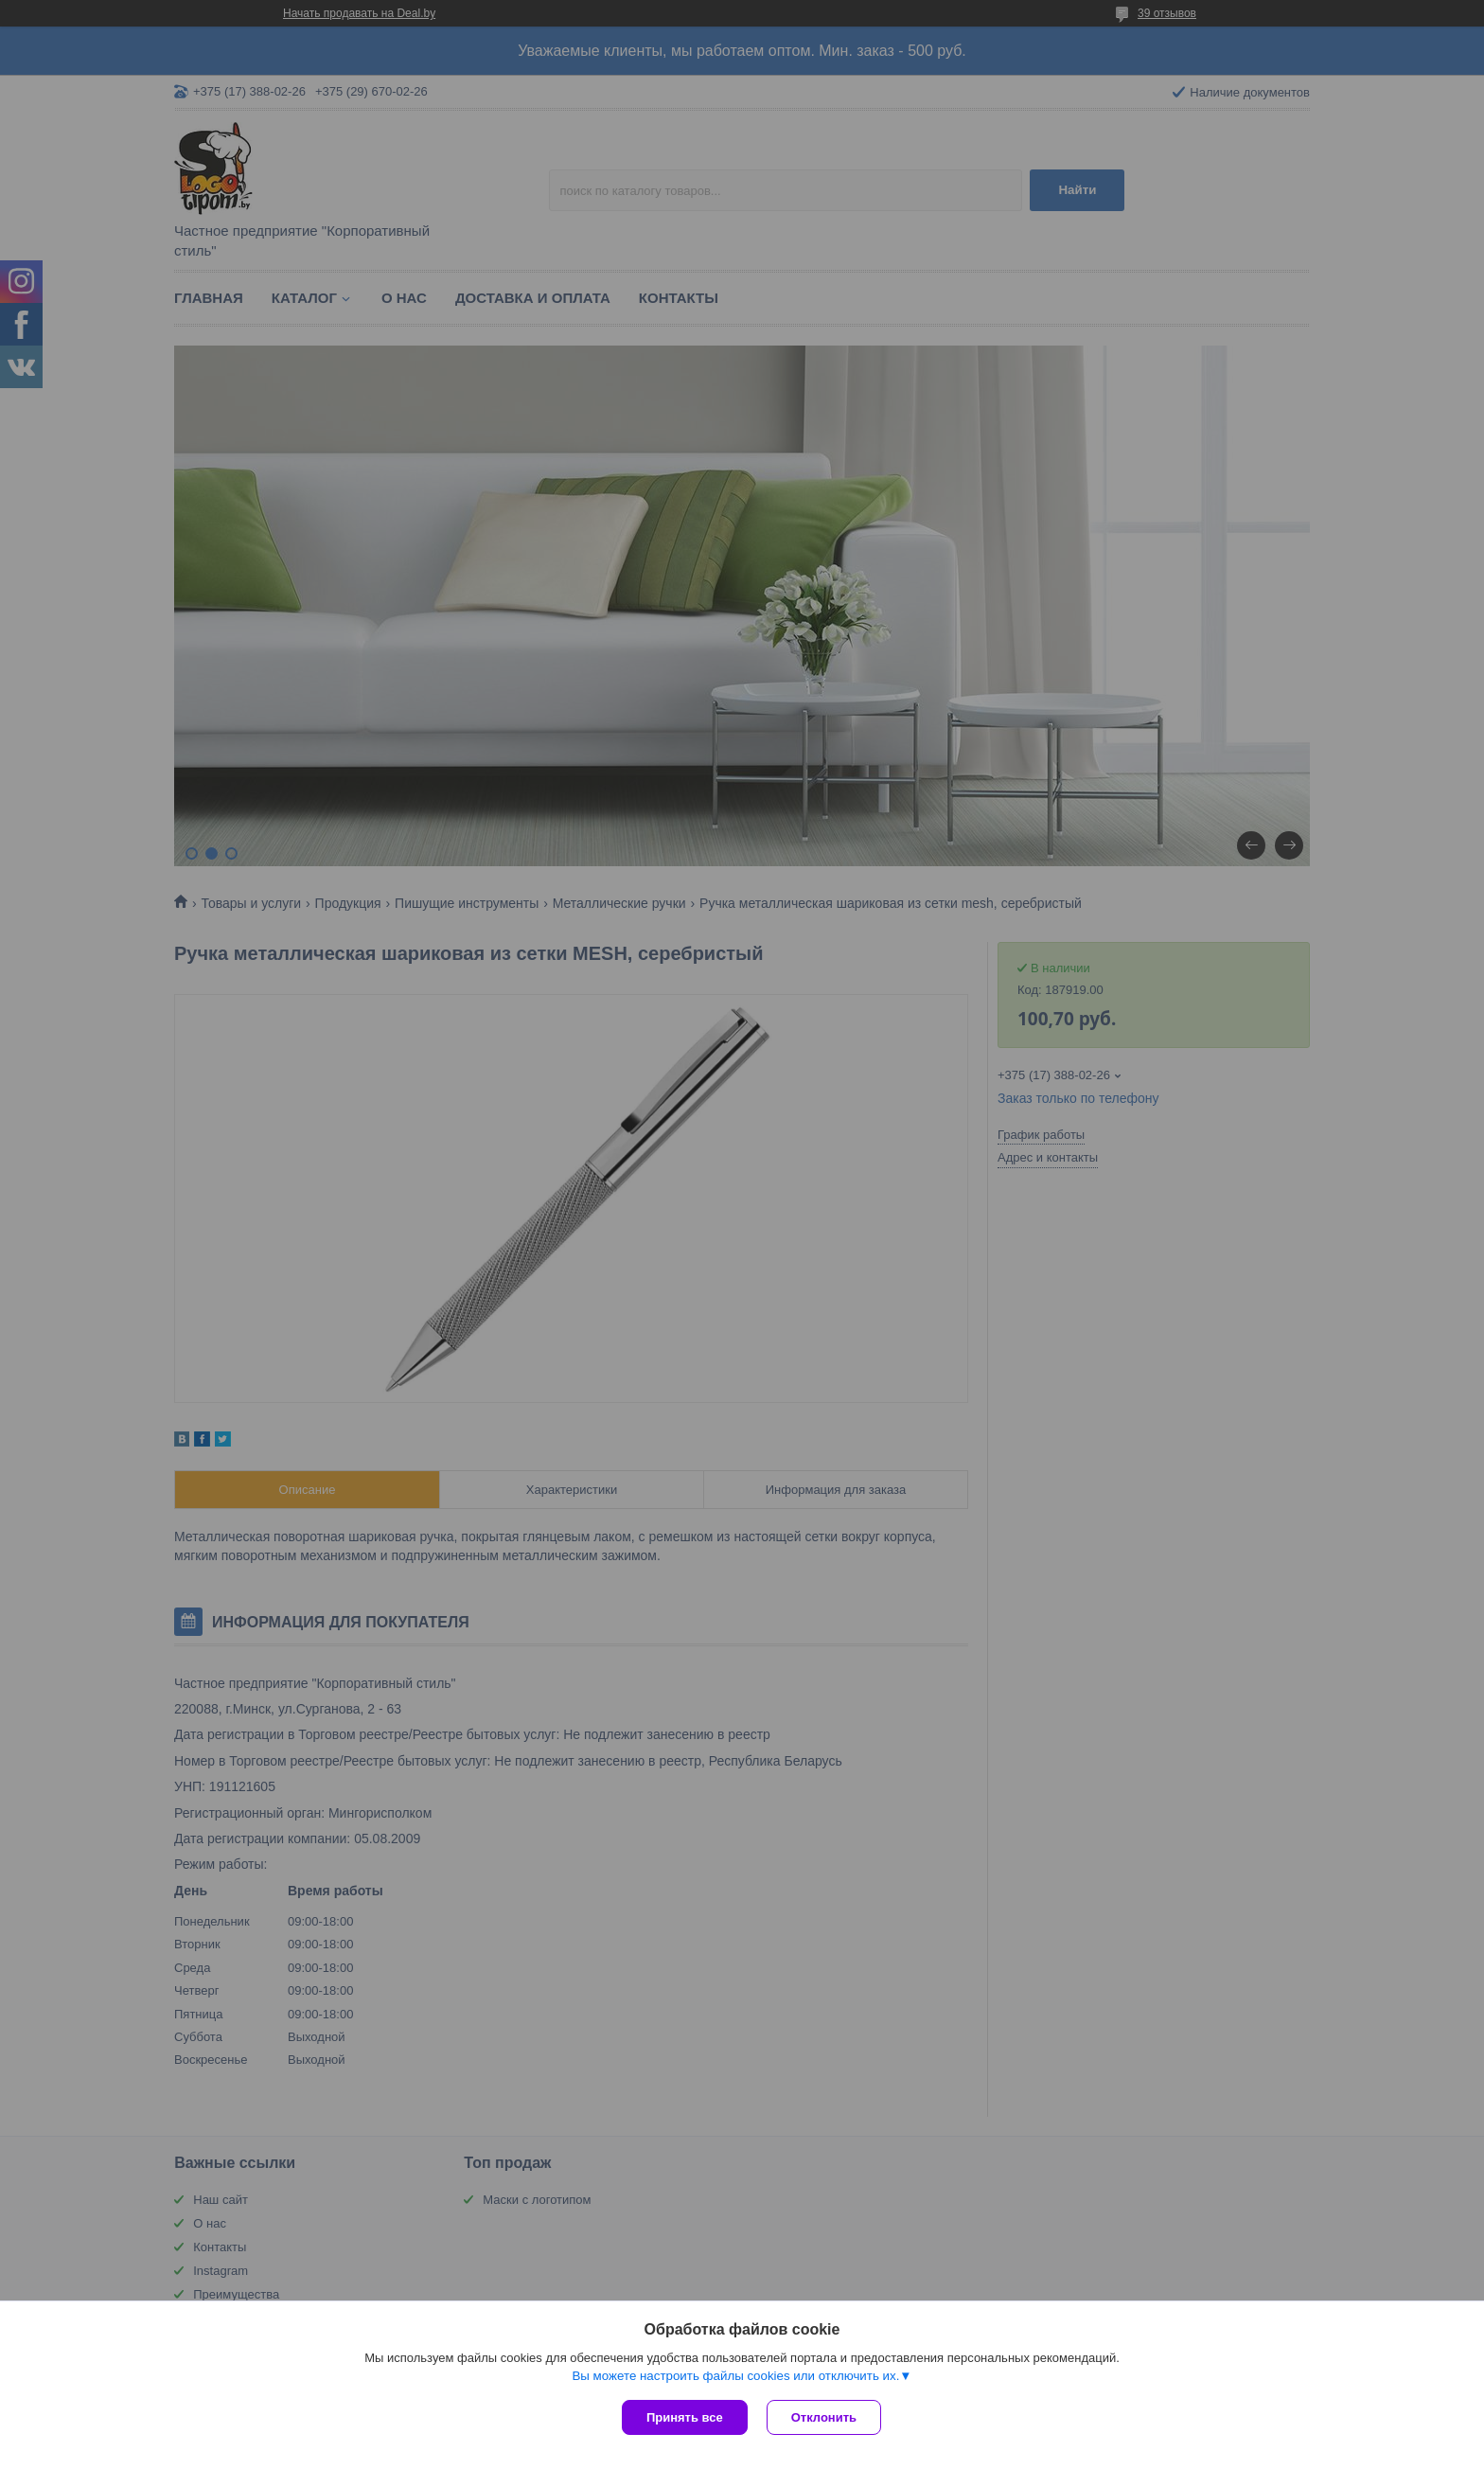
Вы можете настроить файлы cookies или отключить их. (735, 2376)
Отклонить (824, 2417)
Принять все (684, 2417)
